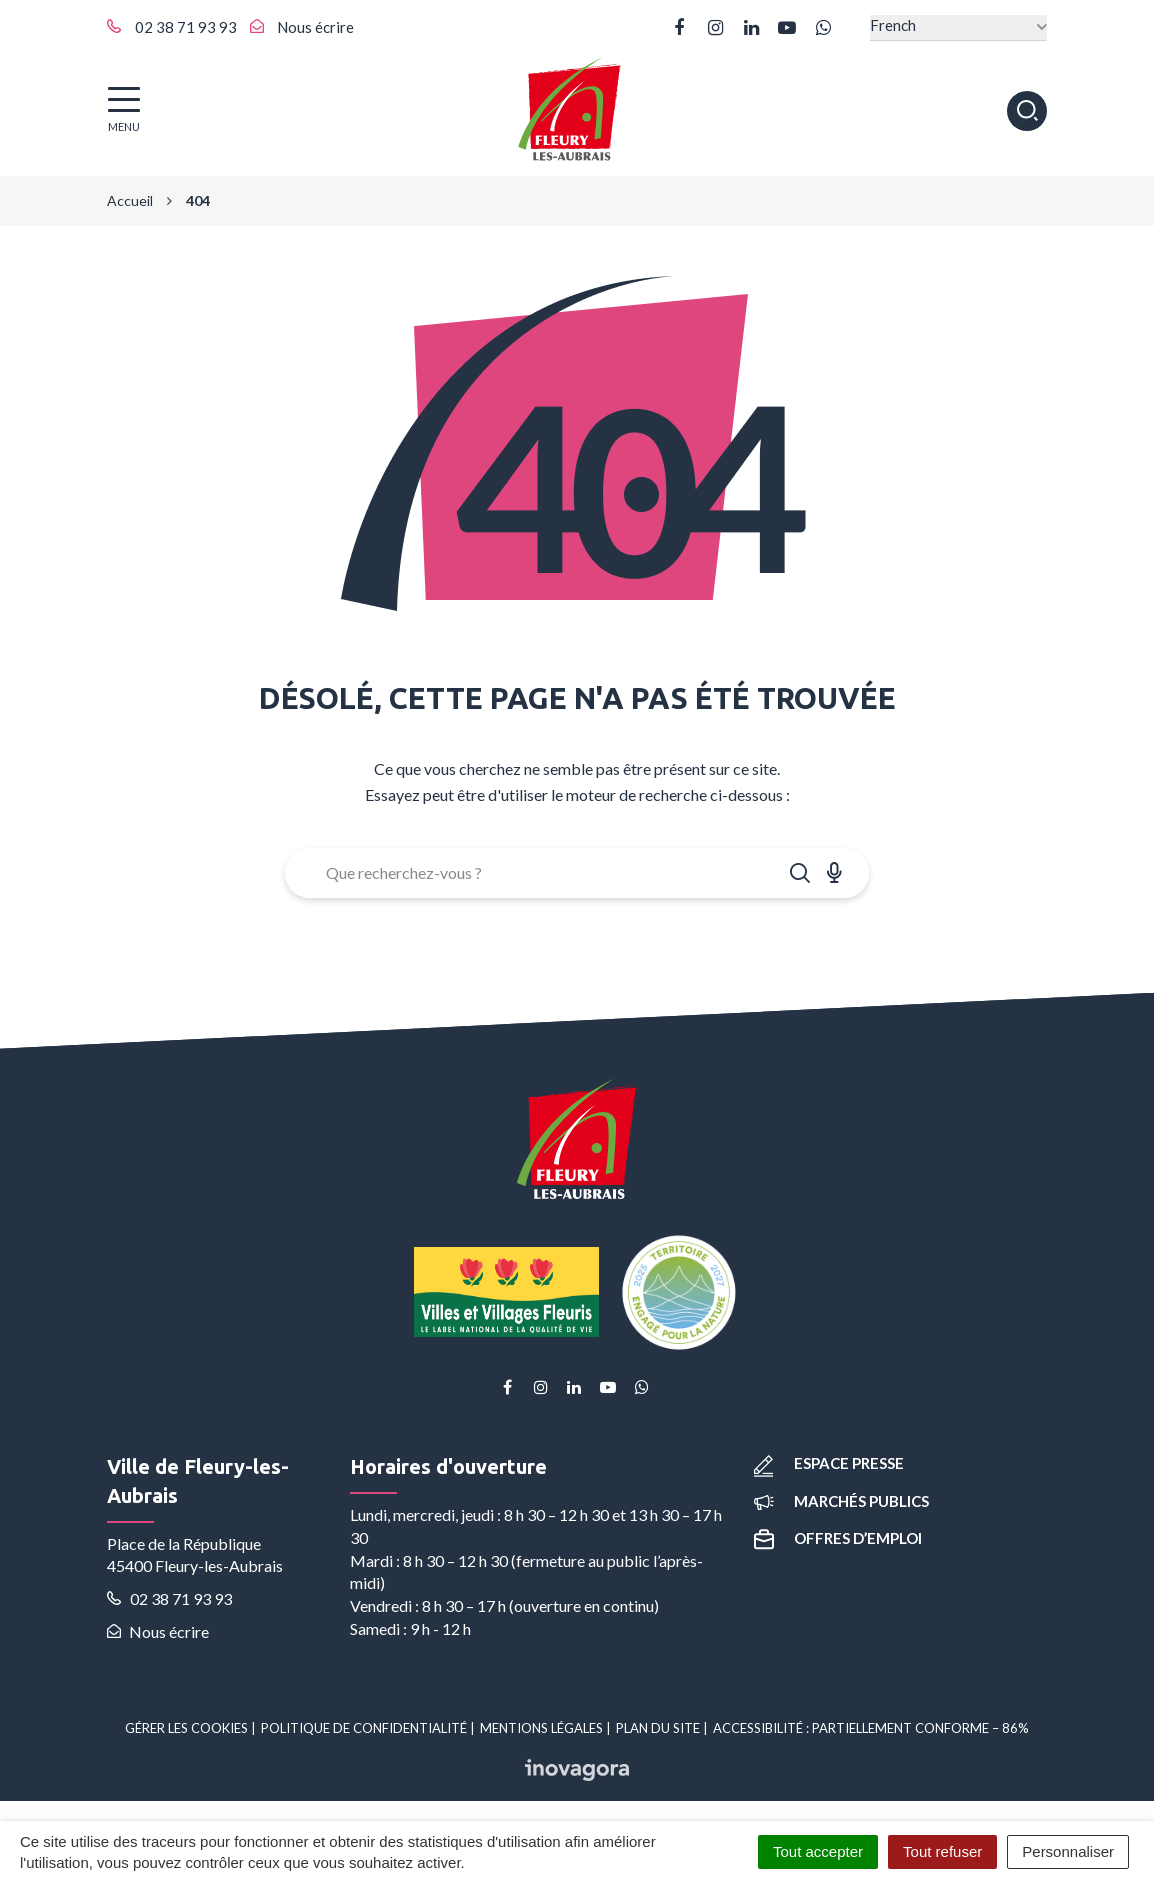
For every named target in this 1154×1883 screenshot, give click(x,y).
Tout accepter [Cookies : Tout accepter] (818, 1851)
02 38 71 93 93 (169, 1598)
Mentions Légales (541, 1728)
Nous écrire (158, 1631)
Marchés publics (841, 1501)
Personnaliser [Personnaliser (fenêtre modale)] (1068, 1851)
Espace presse (829, 1463)
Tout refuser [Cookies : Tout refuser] (942, 1851)
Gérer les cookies (186, 1728)
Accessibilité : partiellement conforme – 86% (871, 1728)
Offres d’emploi (838, 1538)
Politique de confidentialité (364, 1728)
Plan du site (658, 1728)
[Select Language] (958, 27)
